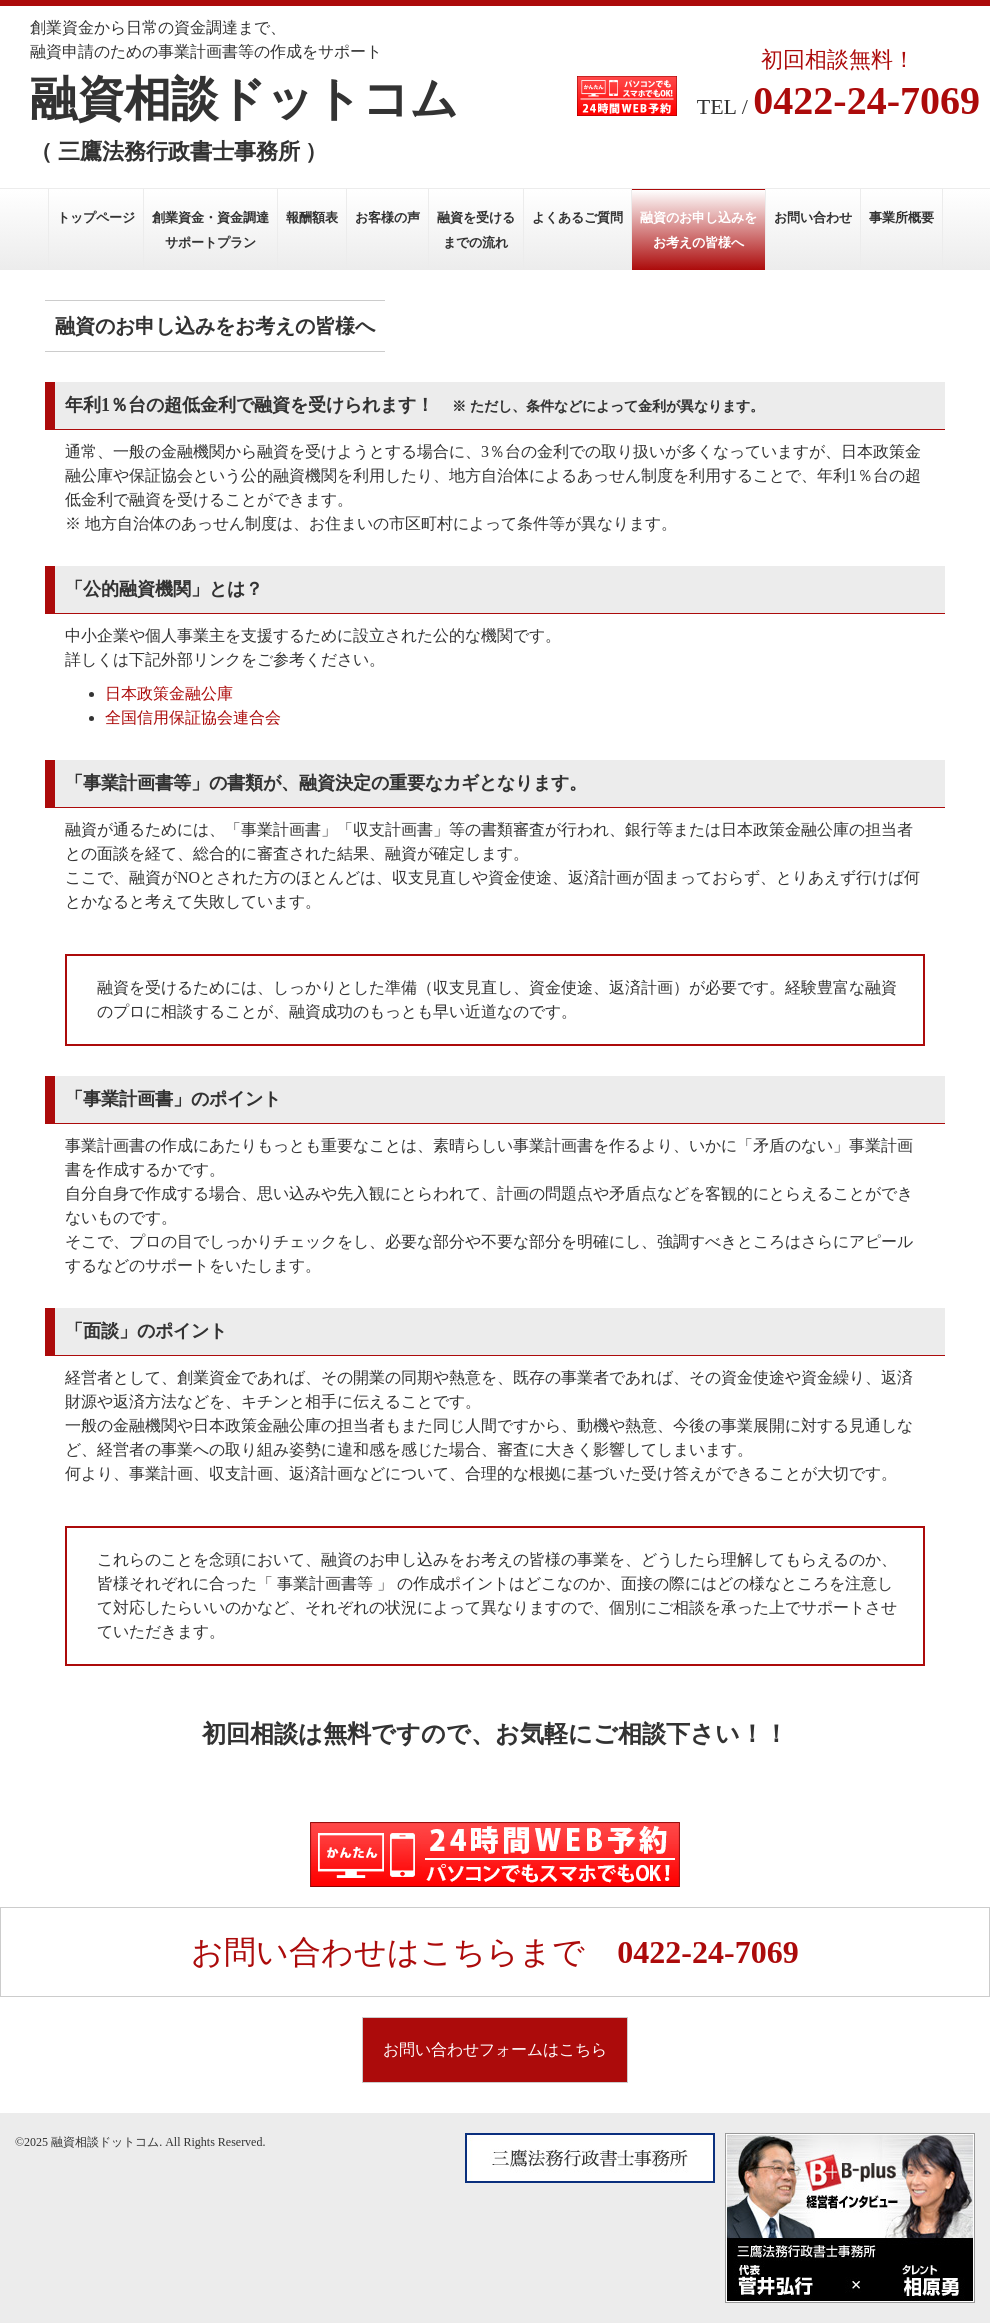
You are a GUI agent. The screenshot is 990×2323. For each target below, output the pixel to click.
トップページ (96, 217)
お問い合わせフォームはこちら (495, 2049)
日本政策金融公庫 (169, 693)
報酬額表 (312, 217)
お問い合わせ (813, 217)
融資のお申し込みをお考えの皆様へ (698, 230)
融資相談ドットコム (244, 99)
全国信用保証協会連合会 (193, 717)
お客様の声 (387, 217)
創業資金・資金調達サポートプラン (210, 230)
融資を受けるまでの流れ (476, 230)
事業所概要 (901, 217)
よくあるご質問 (577, 217)
